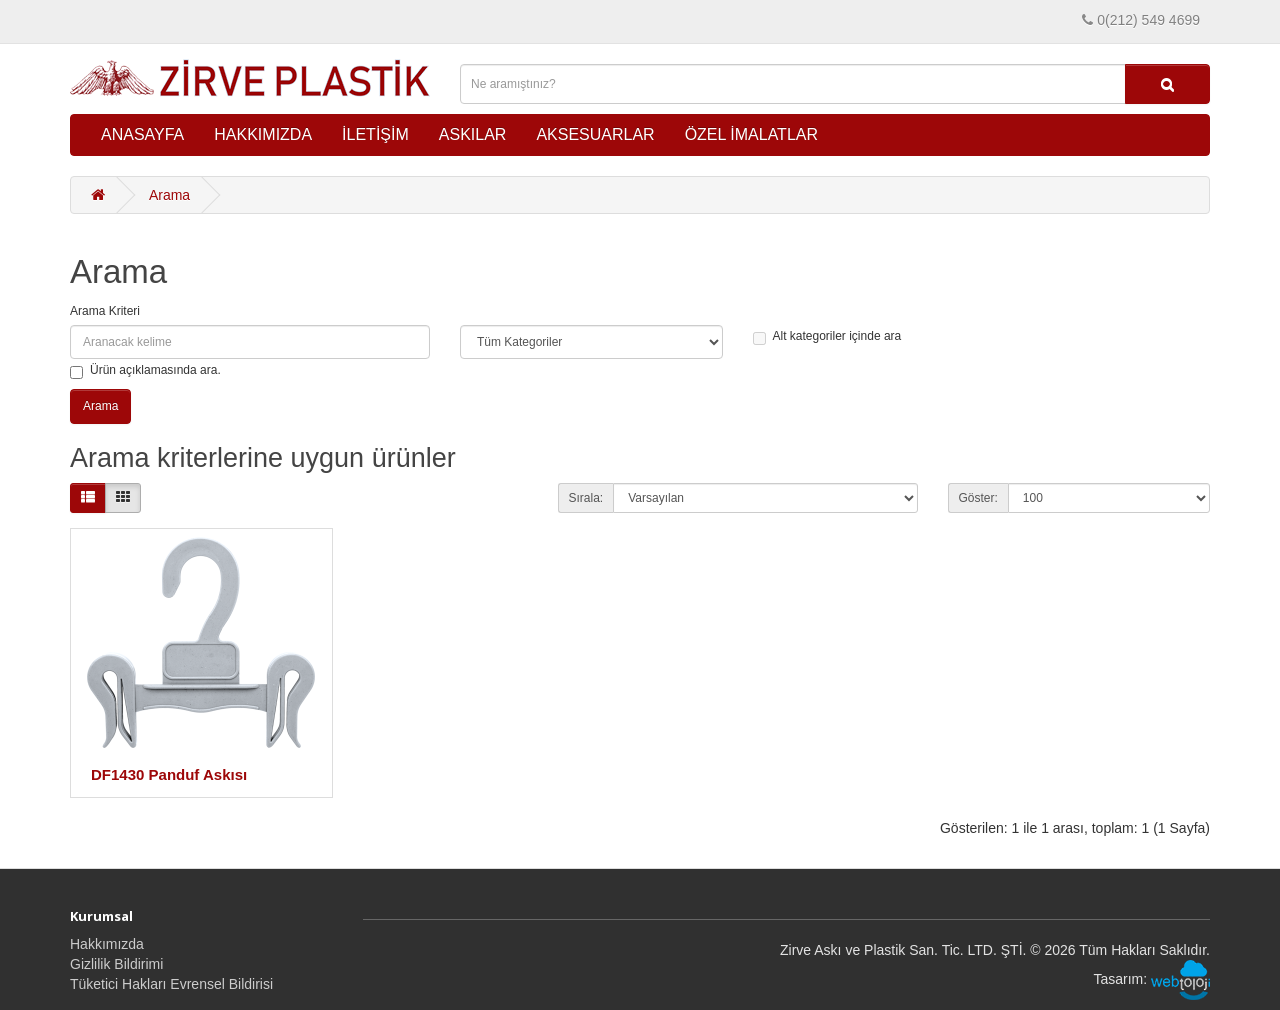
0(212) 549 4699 (1148, 20)
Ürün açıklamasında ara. (145, 371)
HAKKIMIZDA (263, 134)
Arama (169, 195)
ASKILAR (473, 134)
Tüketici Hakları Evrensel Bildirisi (171, 984)
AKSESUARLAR (595, 134)
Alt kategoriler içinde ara (827, 337)
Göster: (978, 498)
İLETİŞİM (375, 134)
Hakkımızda (107, 944)
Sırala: (586, 498)
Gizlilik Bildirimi (116, 964)
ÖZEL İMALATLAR (751, 134)
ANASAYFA (142, 134)
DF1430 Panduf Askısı (169, 774)
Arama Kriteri (105, 311)
